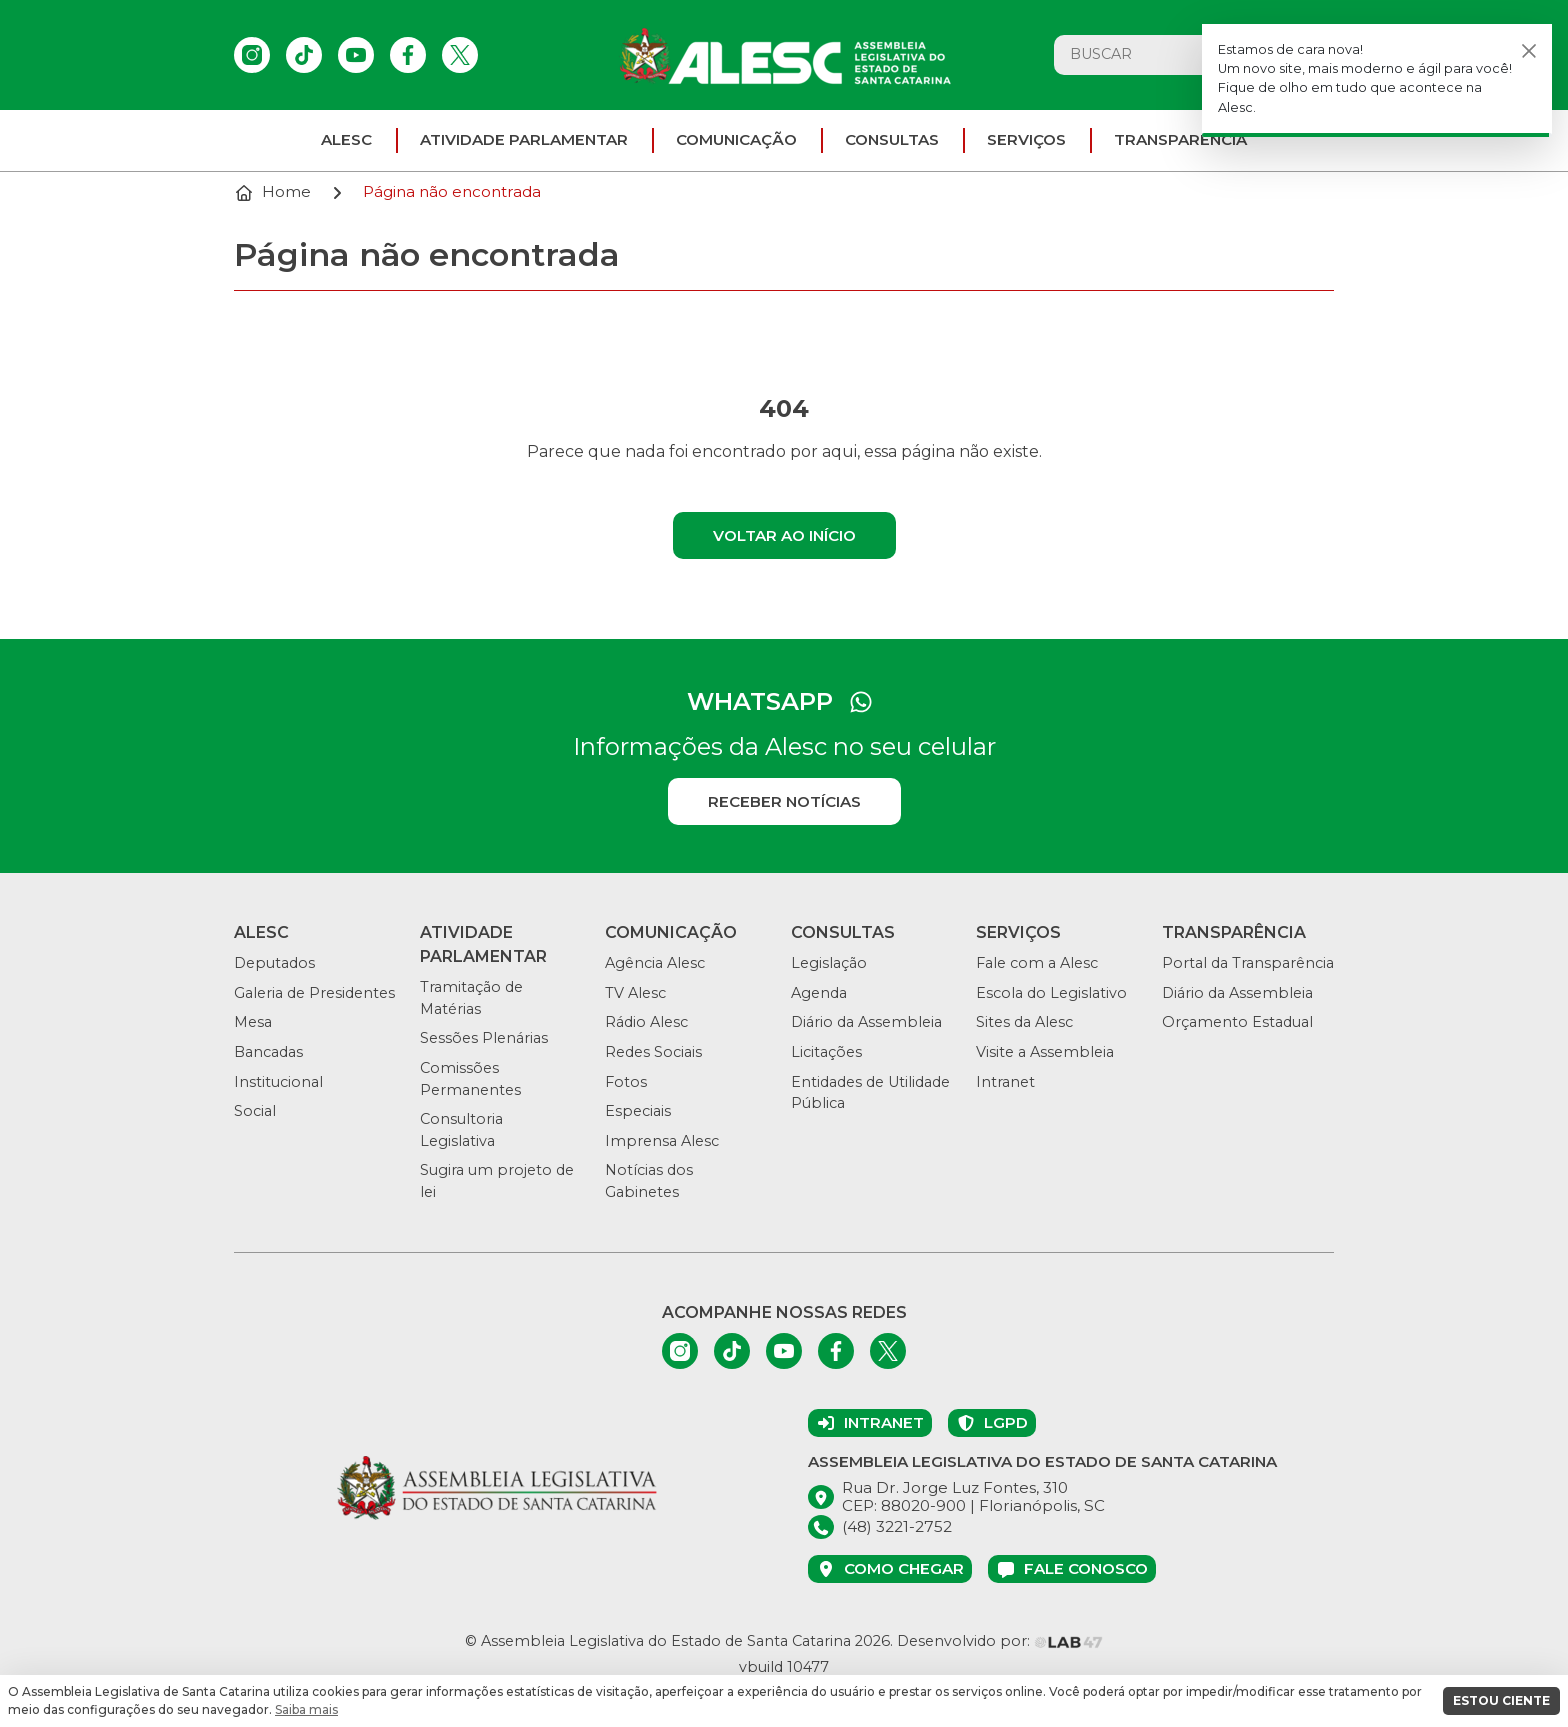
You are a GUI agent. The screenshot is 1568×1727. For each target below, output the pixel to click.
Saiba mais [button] (306, 1709)
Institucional (278, 1082)
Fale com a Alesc (1037, 963)
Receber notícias (784, 801)
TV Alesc (635, 993)
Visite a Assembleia (1045, 1052)
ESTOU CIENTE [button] (1501, 1700)
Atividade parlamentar (524, 139)
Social (255, 1111)
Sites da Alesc (1024, 1022)
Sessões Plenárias (484, 1038)
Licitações (826, 1052)
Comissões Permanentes (470, 1079)
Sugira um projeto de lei (497, 1181)
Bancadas (268, 1052)
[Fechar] (1529, 50)
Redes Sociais (653, 1052)
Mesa (253, 1022)
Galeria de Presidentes (314, 993)
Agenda (819, 993)
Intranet (1005, 1082)
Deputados (274, 963)
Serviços (1026, 139)
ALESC (346, 139)
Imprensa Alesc (662, 1141)
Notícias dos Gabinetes (649, 1181)
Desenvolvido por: (1000, 1641)
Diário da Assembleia (866, 1022)
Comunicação (736, 139)
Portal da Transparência (1248, 963)
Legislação (829, 963)
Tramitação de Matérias (471, 998)
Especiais (638, 1111)
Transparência (1180, 139)
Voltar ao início (784, 535)
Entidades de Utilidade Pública (870, 1093)
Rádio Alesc (646, 1022)
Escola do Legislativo (1051, 993)
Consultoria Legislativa (461, 1130)
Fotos (626, 1082)
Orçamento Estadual (1237, 1022)
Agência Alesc (655, 963)
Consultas (892, 139)
